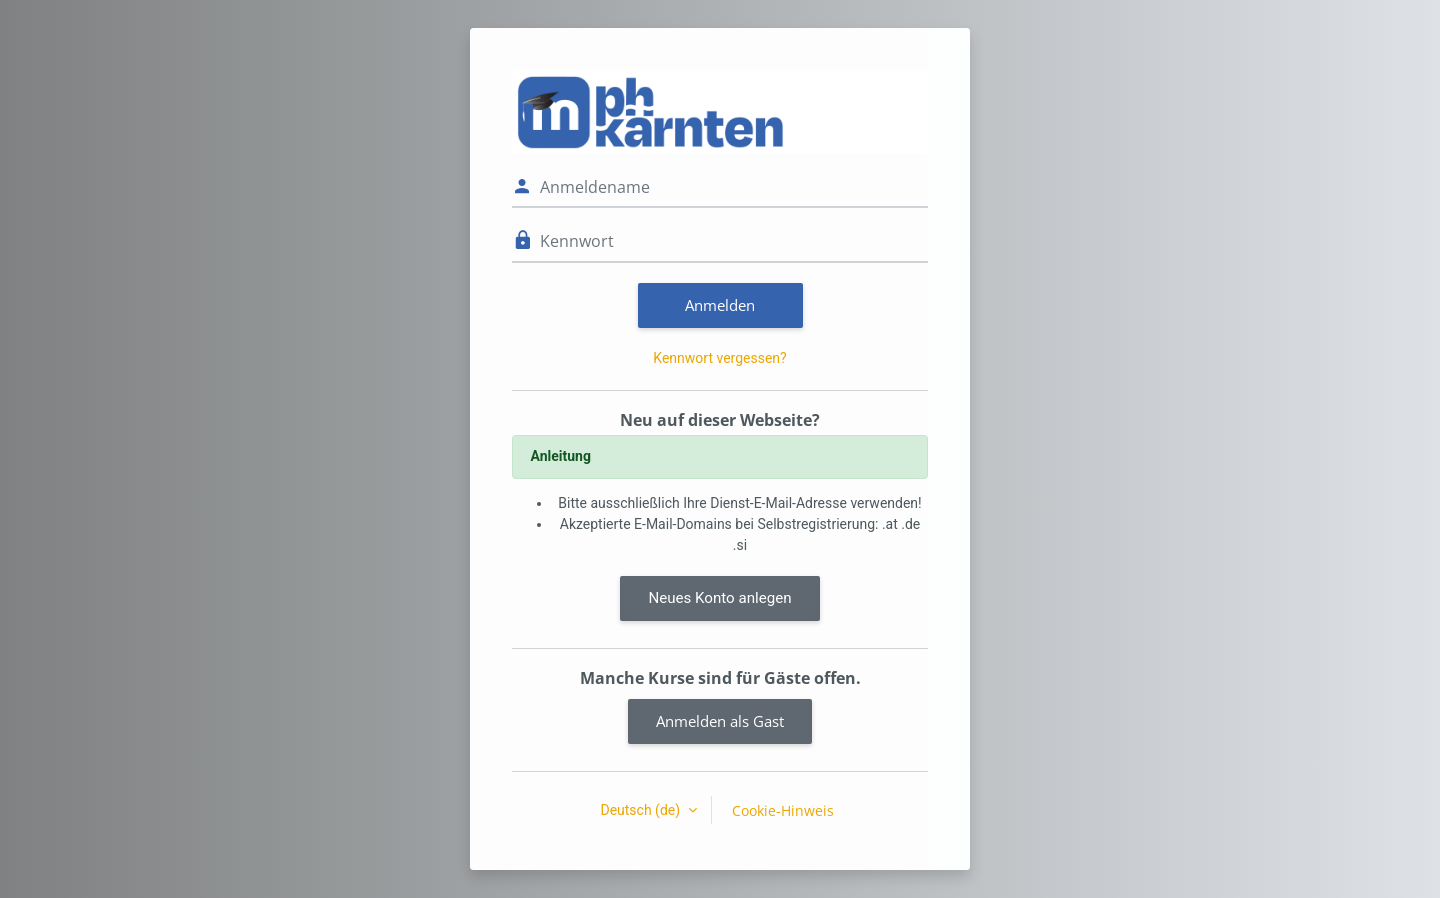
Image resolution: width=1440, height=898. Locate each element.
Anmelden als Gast (720, 721)
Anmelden (720, 305)
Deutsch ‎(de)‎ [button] (641, 810)
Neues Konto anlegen (719, 598)
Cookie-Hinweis (783, 810)
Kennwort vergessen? (719, 358)
